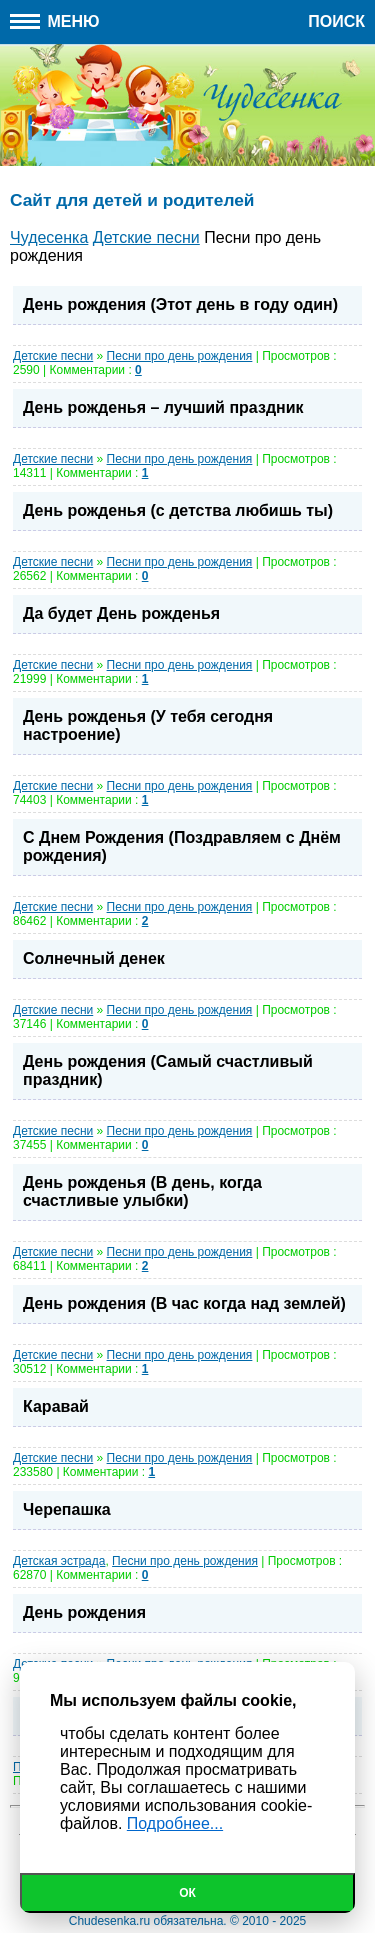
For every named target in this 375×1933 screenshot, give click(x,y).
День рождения (84, 1612)
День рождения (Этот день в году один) (180, 304)
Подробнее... (175, 1823)
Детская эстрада (59, 1561)
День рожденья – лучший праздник (163, 407)
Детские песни (53, 356)
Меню (55, 21)
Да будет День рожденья (121, 613)
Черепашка (67, 1509)
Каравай (56, 1406)
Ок (187, 1893)
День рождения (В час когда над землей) (184, 1303)
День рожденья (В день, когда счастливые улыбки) (142, 1191)
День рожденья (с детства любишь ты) (178, 510)
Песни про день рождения (180, 356)
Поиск (336, 21)
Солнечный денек (94, 958)
